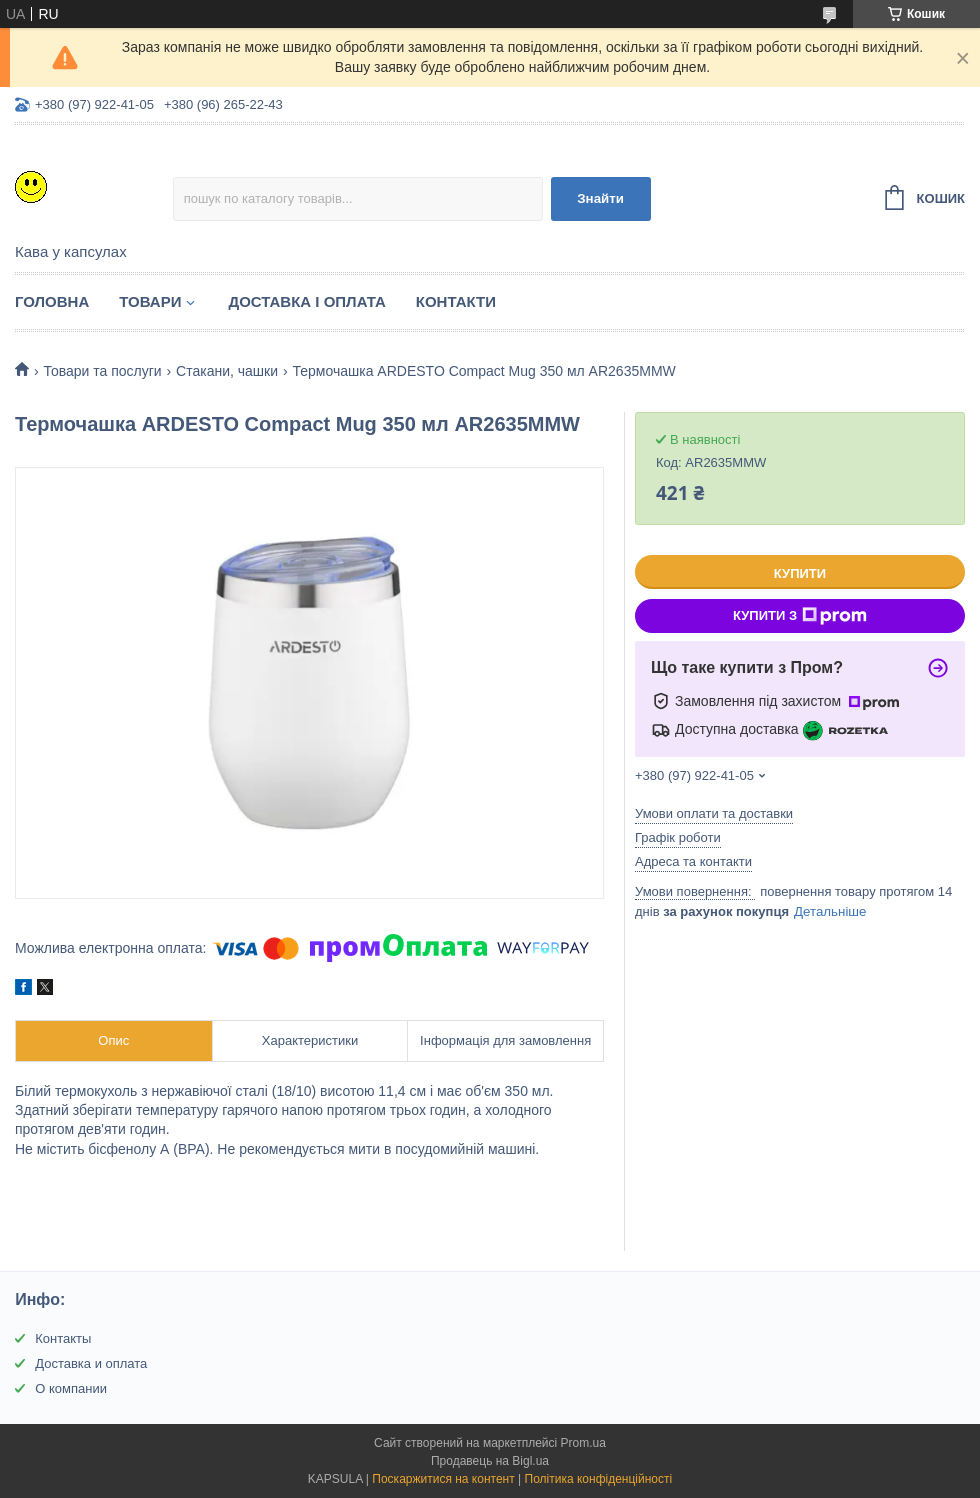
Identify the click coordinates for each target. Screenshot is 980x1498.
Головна (52, 301)
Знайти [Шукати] (600, 198)
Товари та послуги (102, 371)
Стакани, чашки (227, 371)
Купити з (800, 616)
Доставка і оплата (306, 301)
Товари (150, 301)
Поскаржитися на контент (443, 1479)
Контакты (63, 1338)
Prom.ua (583, 1443)
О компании (71, 1388)
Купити (800, 573)
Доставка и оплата (91, 1363)
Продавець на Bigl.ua (490, 1461)
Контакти (456, 301)
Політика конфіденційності (599, 1479)
